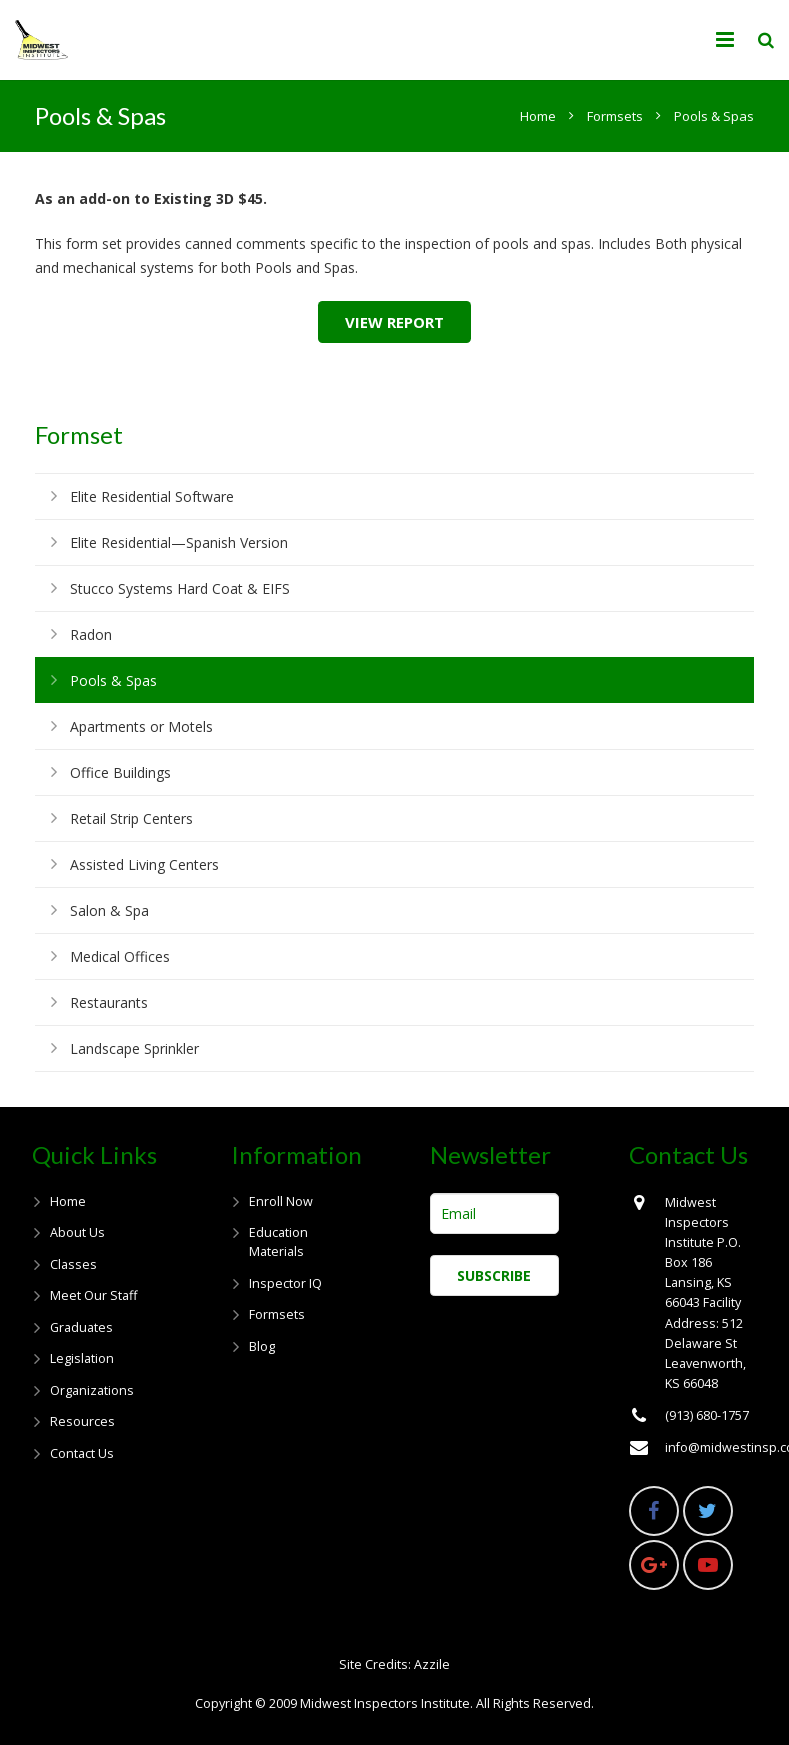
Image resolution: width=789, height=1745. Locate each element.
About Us (77, 1232)
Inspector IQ (285, 1283)
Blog (262, 1346)
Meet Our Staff (93, 1295)
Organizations (92, 1390)
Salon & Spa (109, 910)
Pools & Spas (113, 680)
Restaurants (109, 1002)
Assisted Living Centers (144, 864)
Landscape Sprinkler (134, 1048)
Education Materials (278, 1242)
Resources (82, 1421)
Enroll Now (281, 1201)
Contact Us (82, 1453)
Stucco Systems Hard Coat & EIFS (180, 588)
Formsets (277, 1314)
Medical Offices (120, 956)
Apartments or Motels (141, 726)
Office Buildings (120, 772)
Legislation (82, 1358)
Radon (91, 634)
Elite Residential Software (152, 496)
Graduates (81, 1327)
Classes (73, 1264)
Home (68, 1201)
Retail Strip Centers (131, 818)
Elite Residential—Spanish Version (179, 542)
